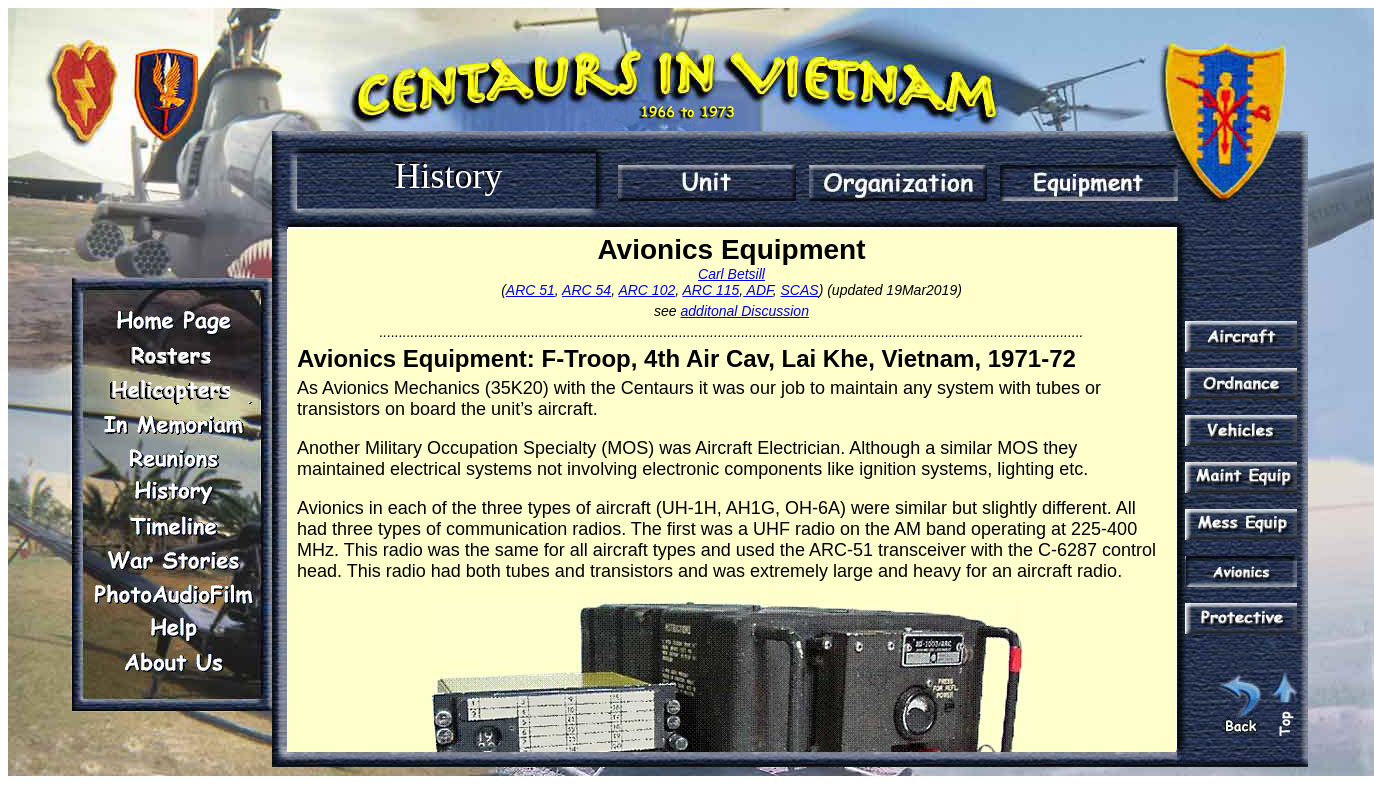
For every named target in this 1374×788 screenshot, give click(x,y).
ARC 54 (586, 290)
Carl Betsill (731, 274)
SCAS (800, 290)
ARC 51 (530, 290)
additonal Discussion (745, 311)
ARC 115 (710, 290)
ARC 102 (646, 290)
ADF (758, 290)
